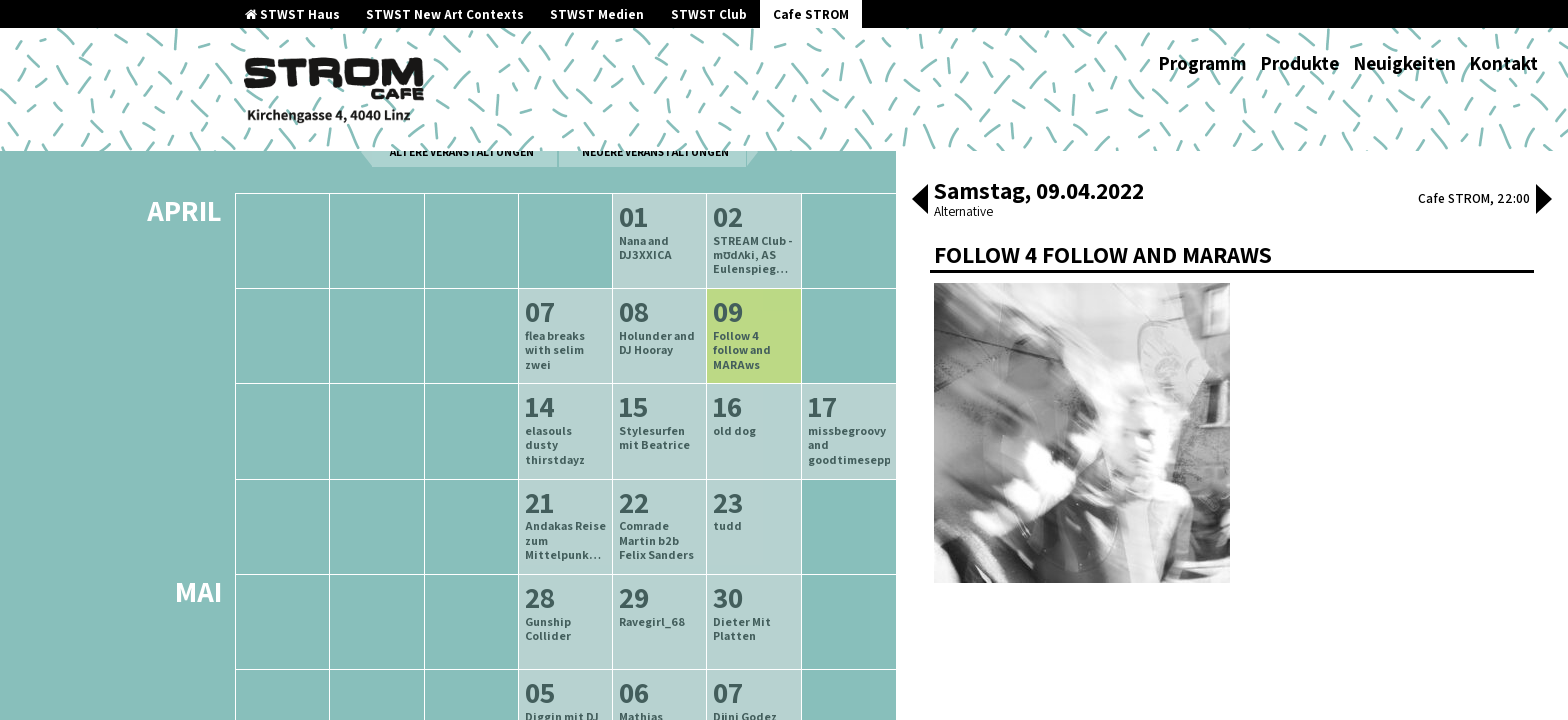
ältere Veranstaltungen (462, 201)
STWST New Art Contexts (445, 14)
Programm (1202, 63)
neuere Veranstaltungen (655, 201)
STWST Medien (597, 14)
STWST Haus (292, 14)
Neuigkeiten (1404, 63)
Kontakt (1503, 63)
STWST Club (709, 14)
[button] (920, 201)
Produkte (1299, 63)
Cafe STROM (811, 14)
